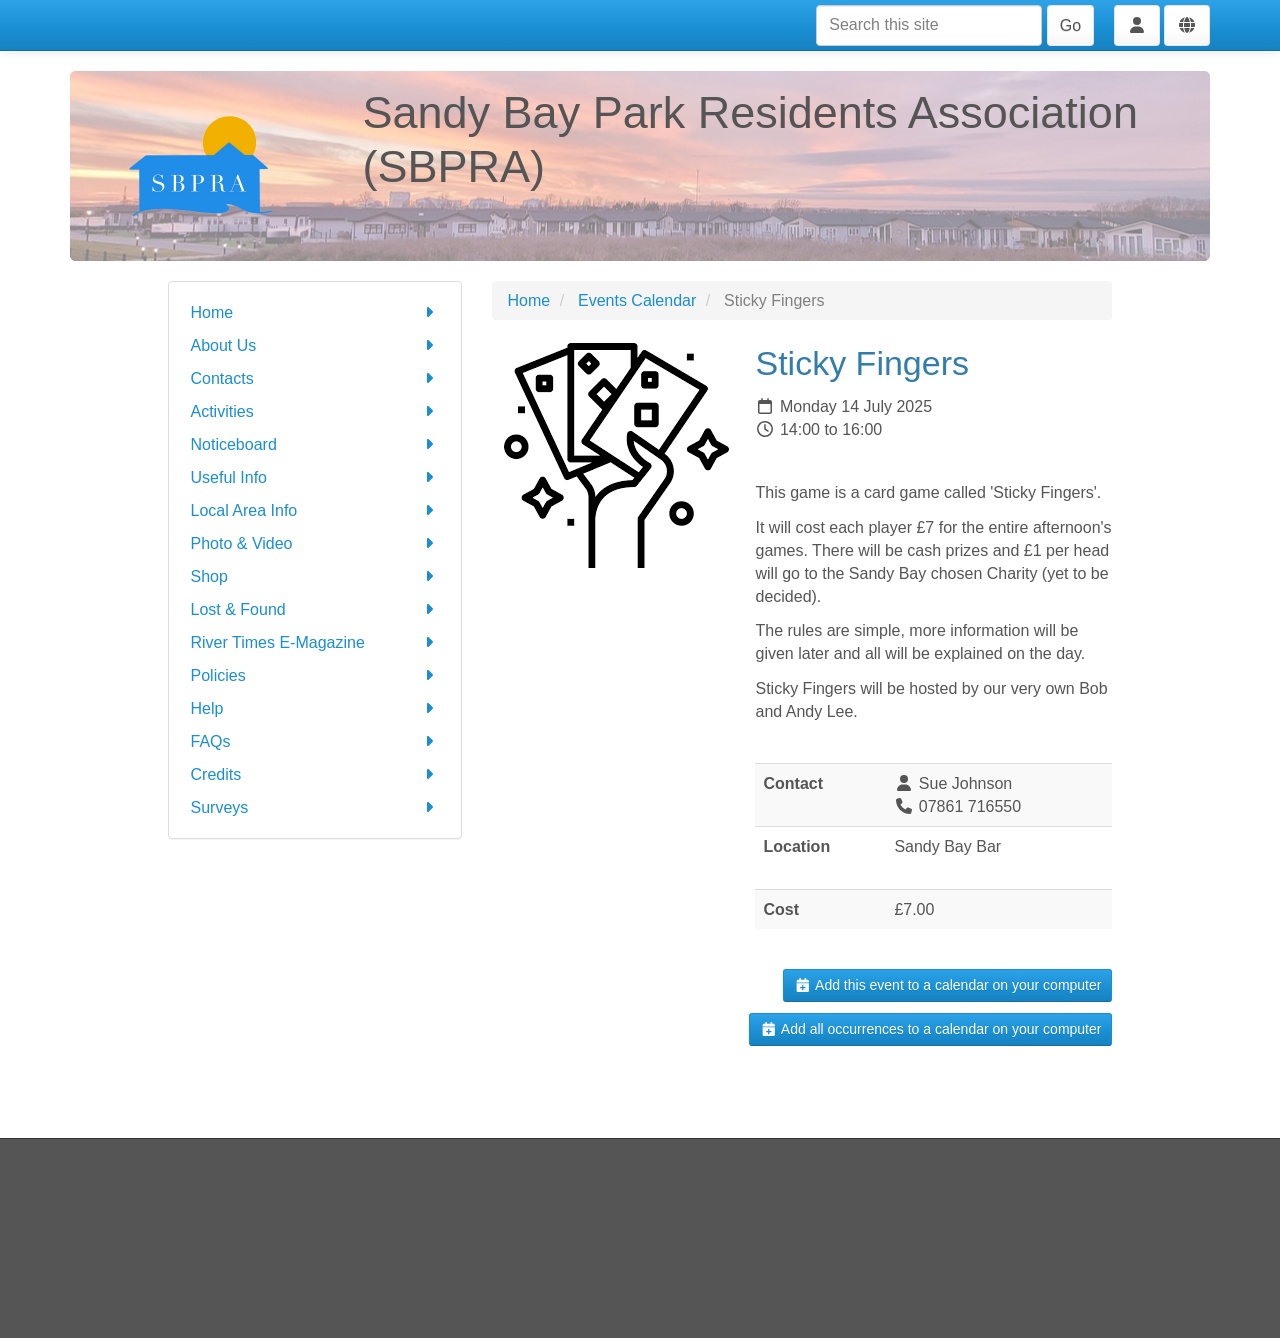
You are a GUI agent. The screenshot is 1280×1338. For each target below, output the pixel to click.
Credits (315, 774)
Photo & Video (315, 543)
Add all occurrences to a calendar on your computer (930, 1029)
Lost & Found (315, 609)
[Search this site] (929, 25)
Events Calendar (637, 300)
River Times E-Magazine (315, 642)
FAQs (315, 741)
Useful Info (315, 477)
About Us (315, 345)
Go (1070, 25)
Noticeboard (315, 444)
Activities (315, 411)
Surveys (315, 807)
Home (315, 312)
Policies (315, 675)
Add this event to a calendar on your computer (947, 985)
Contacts (315, 378)
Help (315, 708)
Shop (315, 576)
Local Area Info (315, 510)
